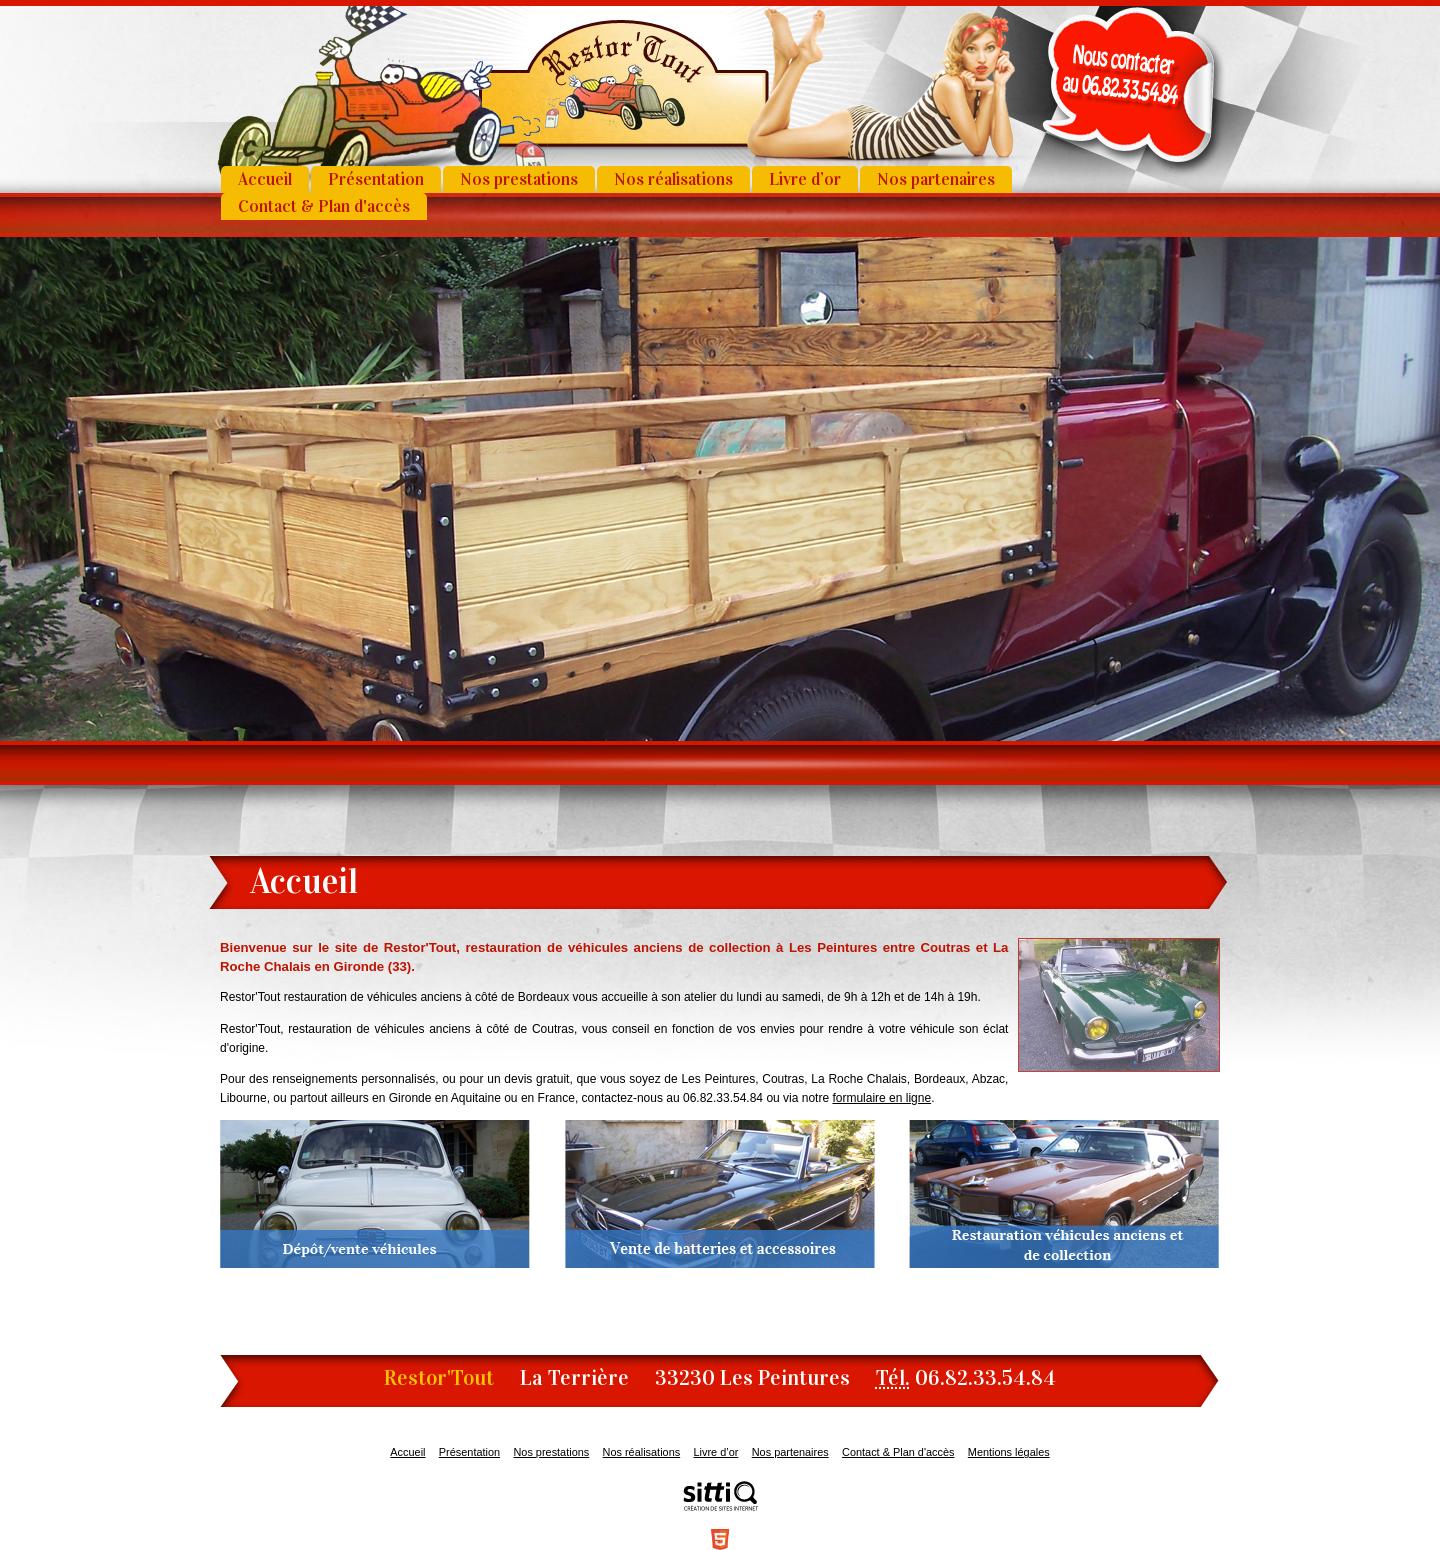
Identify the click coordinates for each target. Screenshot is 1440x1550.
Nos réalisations (673, 179)
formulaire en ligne (881, 1098)
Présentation (376, 179)
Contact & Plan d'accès (324, 206)
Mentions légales (1009, 1452)
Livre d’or (805, 179)
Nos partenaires (936, 179)
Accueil (265, 179)
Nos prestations (519, 179)
